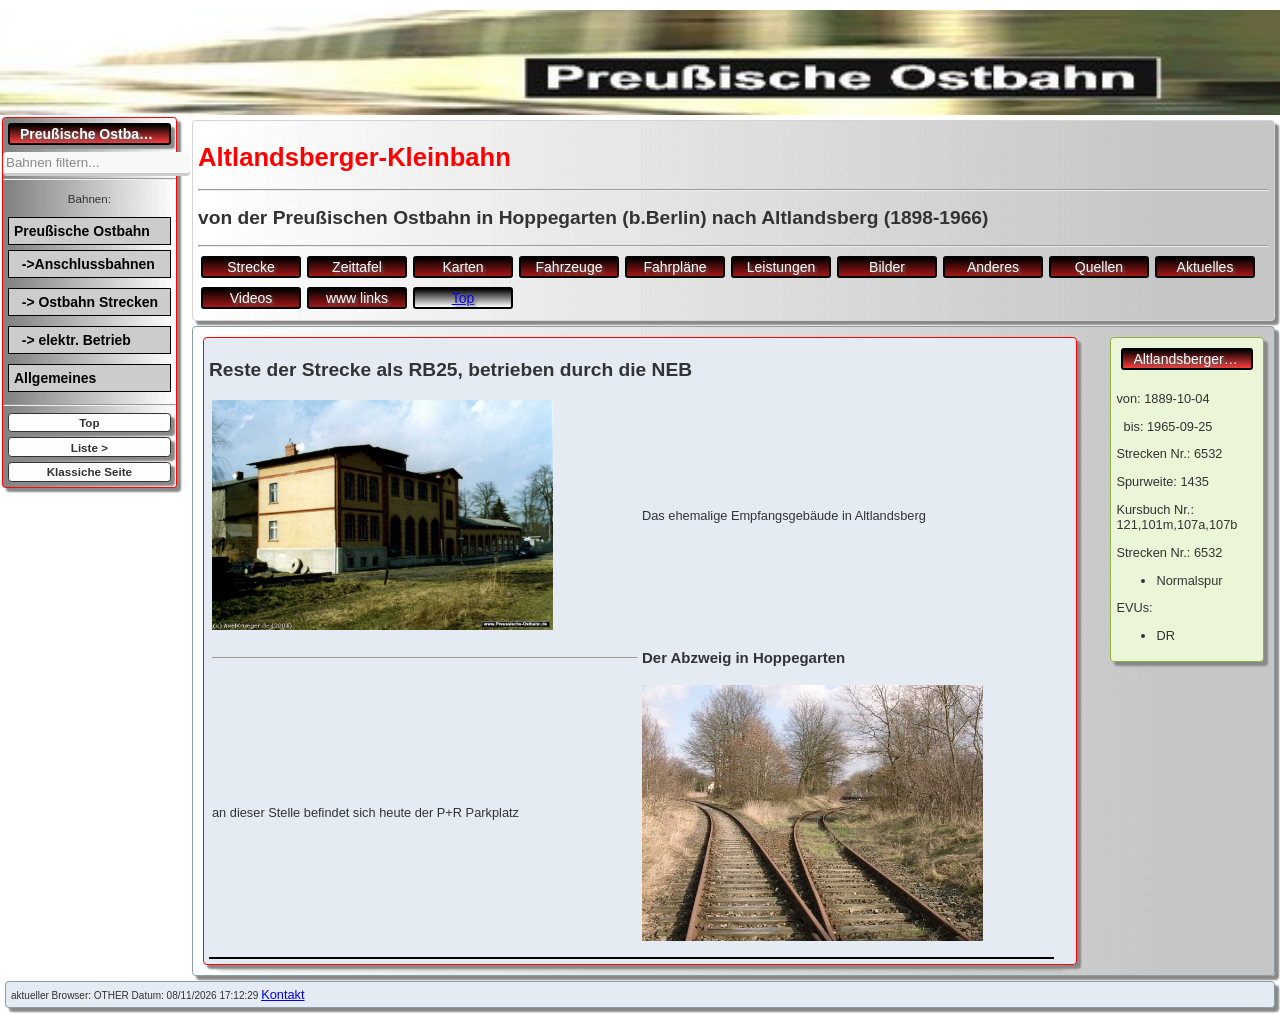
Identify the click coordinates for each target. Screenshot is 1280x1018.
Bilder (887, 267)
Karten (462, 267)
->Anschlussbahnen (84, 264)
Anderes (993, 267)
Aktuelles (1205, 267)
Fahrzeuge (569, 267)
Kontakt (282, 994)
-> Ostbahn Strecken (86, 302)
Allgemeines (55, 378)
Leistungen (781, 267)
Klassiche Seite (89, 471)
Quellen (1099, 267)
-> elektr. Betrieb (72, 340)
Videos (251, 298)
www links (357, 298)
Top (89, 422)
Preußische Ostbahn (82, 231)
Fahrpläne (674, 267)
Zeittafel (357, 267)
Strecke (250, 267)
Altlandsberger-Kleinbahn (1193, 359)
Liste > (89, 447)
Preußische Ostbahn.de (95, 134)
